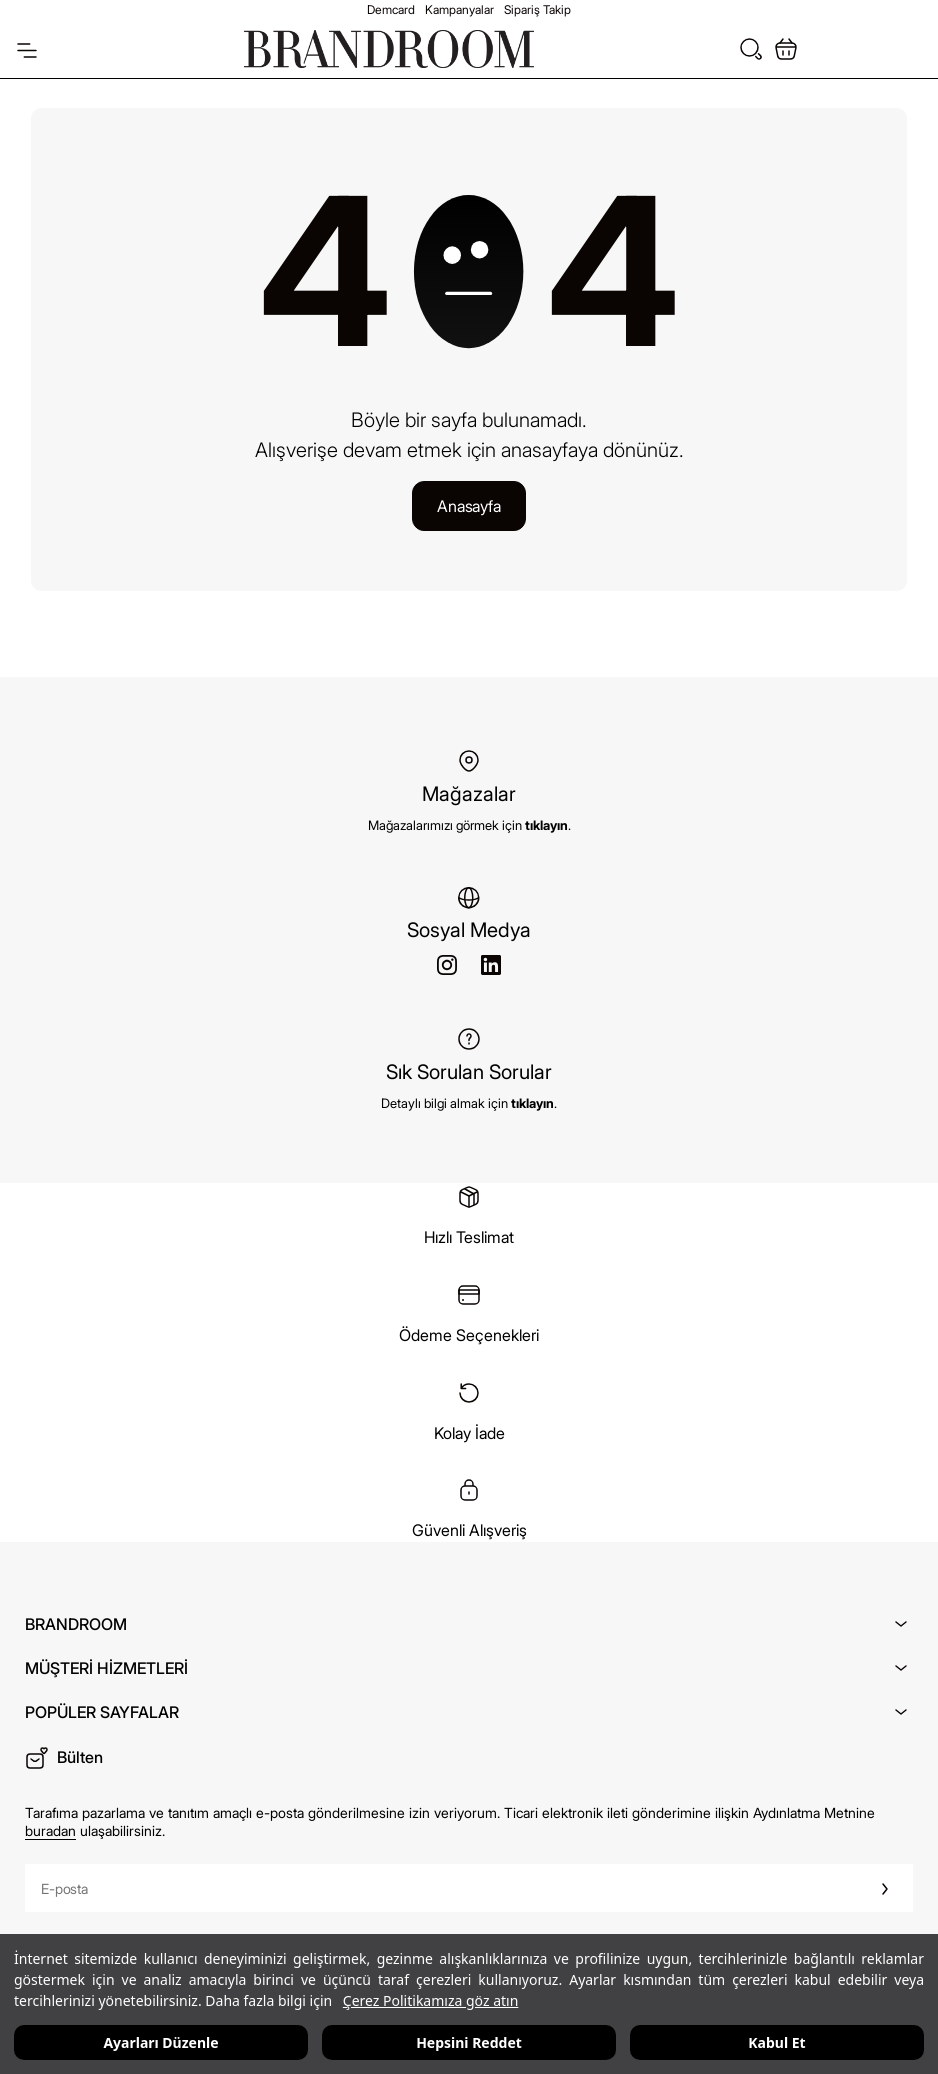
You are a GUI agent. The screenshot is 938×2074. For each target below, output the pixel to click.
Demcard (391, 9)
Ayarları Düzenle (160, 2042)
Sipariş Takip (537, 9)
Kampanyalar (459, 9)
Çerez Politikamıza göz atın (431, 2000)
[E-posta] (441, 1888)
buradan (50, 1830)
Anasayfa (469, 506)
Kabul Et (776, 2042)
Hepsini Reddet (469, 2042)
